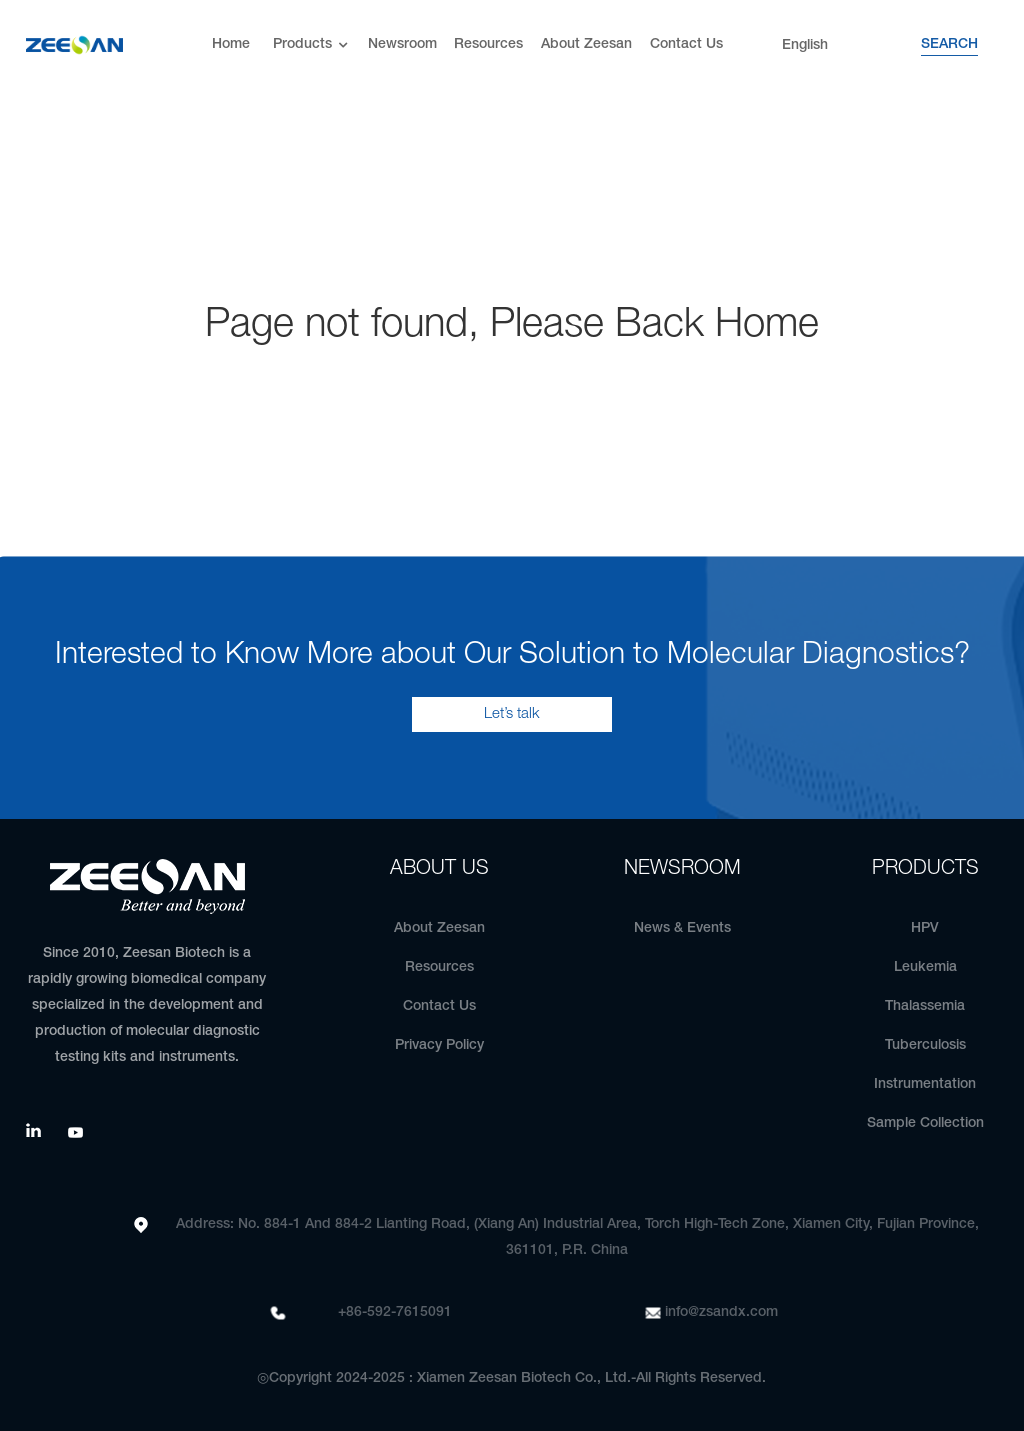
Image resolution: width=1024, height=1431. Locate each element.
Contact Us (686, 44)
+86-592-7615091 (395, 1312)
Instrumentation (925, 1084)
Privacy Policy (439, 1045)
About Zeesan (586, 44)
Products (312, 45)
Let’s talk (512, 714)
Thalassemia (925, 1006)
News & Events (682, 928)
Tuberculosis (925, 1045)
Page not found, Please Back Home (512, 325)
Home (231, 44)
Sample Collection (925, 1123)
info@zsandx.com (721, 1312)
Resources (488, 44)
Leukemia (925, 967)
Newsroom (402, 44)
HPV (925, 928)
